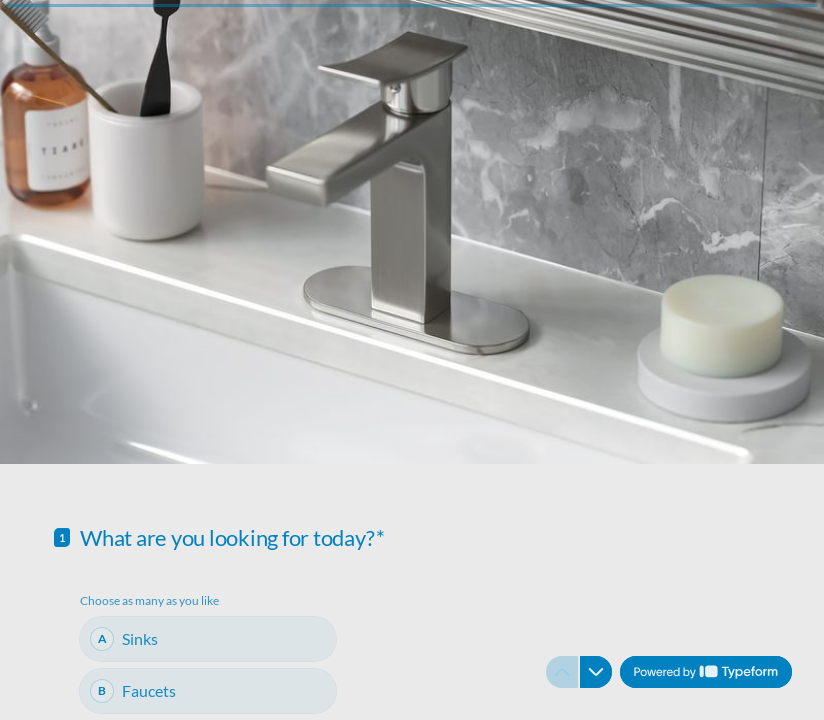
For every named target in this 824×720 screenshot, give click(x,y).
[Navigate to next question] (596, 672)
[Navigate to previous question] (562, 672)
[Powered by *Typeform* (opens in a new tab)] (706, 672)
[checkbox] (208, 639)
